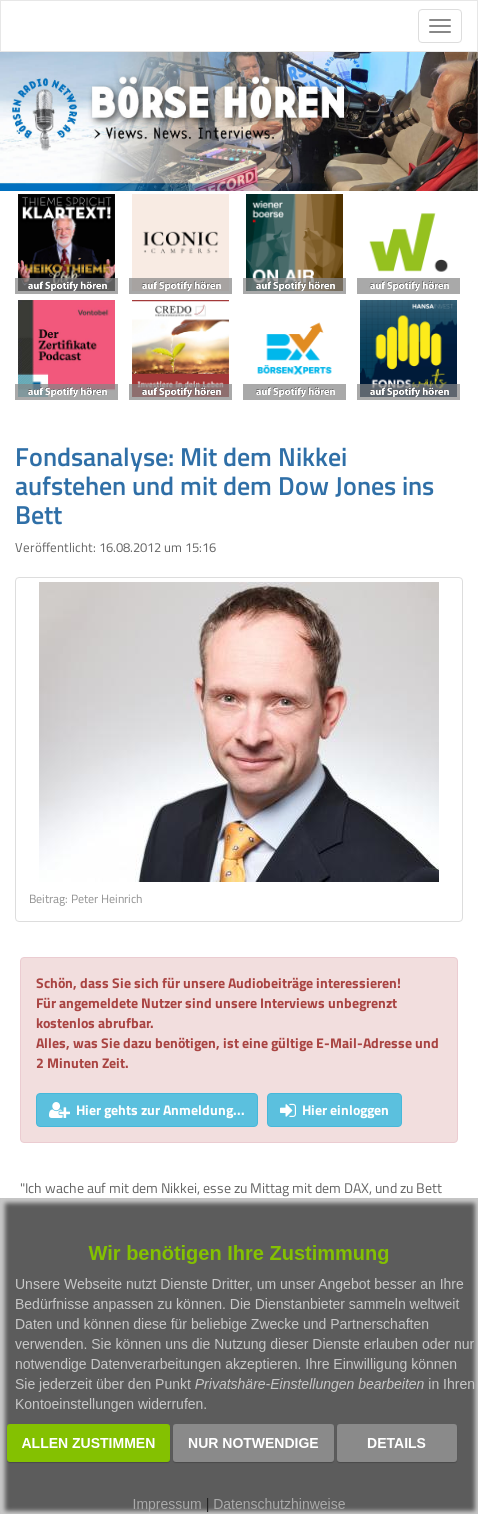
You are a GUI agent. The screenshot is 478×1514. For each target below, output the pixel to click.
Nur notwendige (253, 1443)
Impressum (167, 1504)
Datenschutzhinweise (279, 1504)
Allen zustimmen (89, 1443)
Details (396, 1443)
